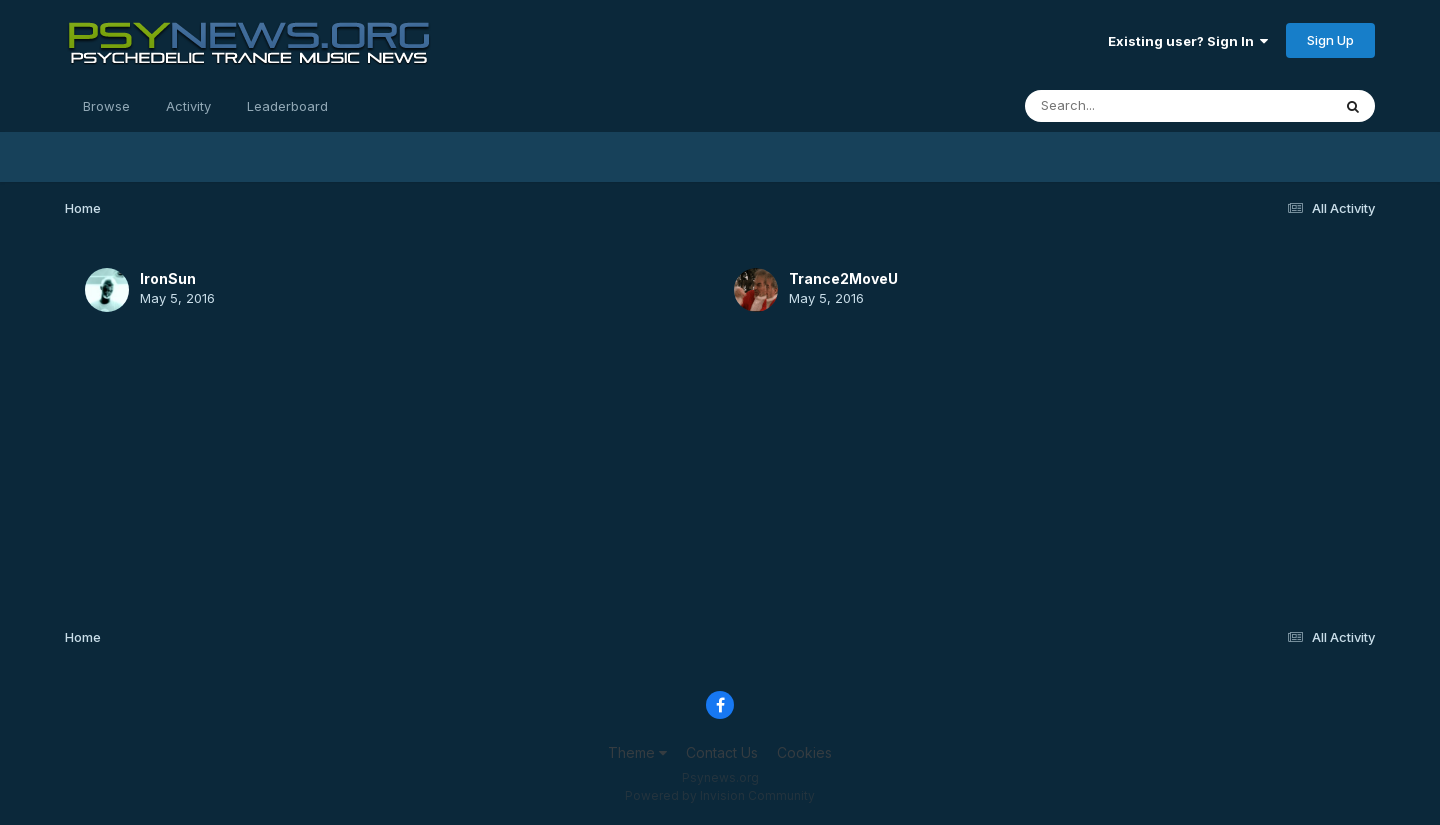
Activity (188, 106)
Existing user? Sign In (1188, 41)
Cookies (804, 752)
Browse (106, 106)
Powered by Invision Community (720, 795)
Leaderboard (287, 106)
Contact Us (722, 752)
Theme (637, 752)
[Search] (1123, 106)
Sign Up (1330, 40)
